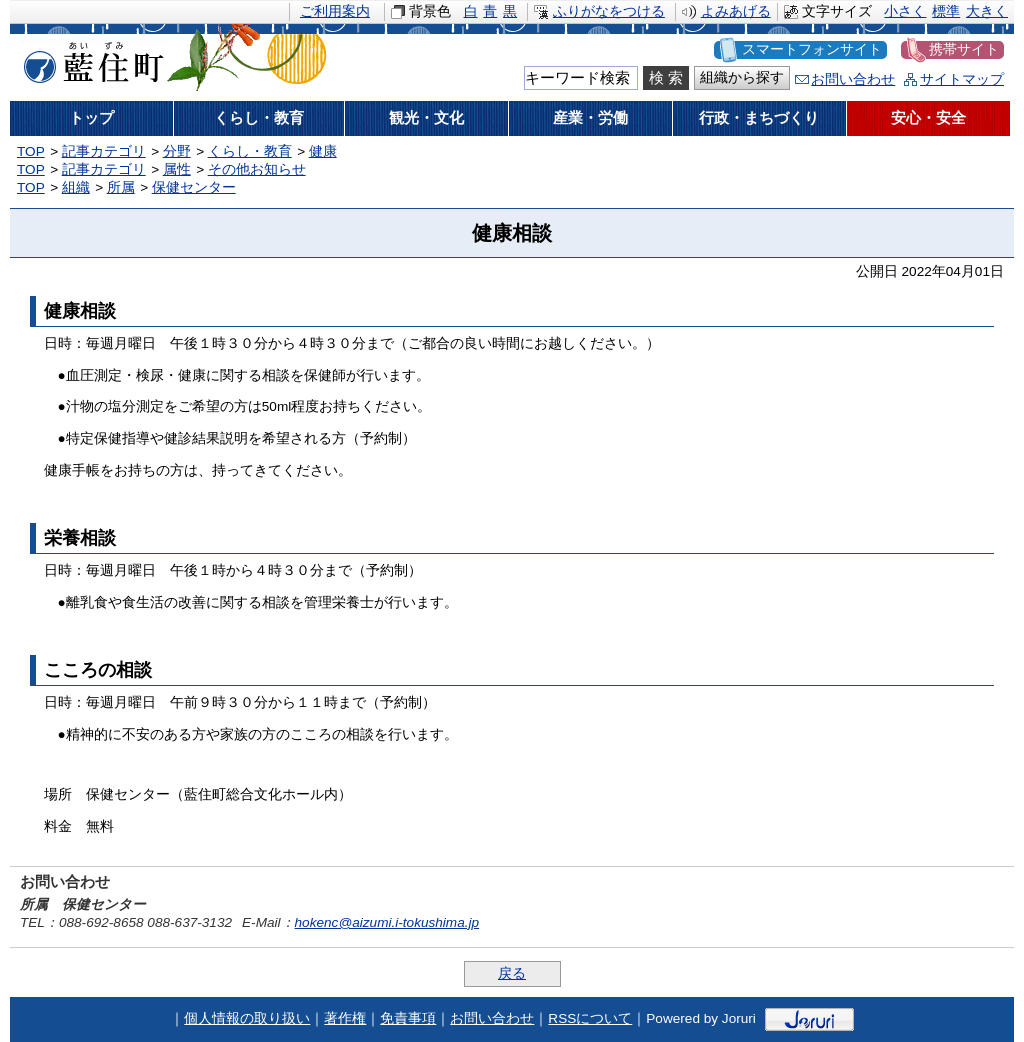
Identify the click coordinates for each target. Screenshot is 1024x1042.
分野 (177, 151)
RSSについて (590, 1018)
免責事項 (408, 1018)
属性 (177, 169)
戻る (512, 973)
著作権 (345, 1018)
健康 (323, 151)
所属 (121, 187)
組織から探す (742, 77)
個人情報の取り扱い (247, 1018)
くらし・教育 (250, 151)
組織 (76, 187)
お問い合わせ (853, 79)
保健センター (194, 187)
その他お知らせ (257, 169)
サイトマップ (962, 79)
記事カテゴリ (104, 151)
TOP (31, 151)
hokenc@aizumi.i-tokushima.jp (387, 922)
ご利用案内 (335, 11)
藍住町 (90, 59)
